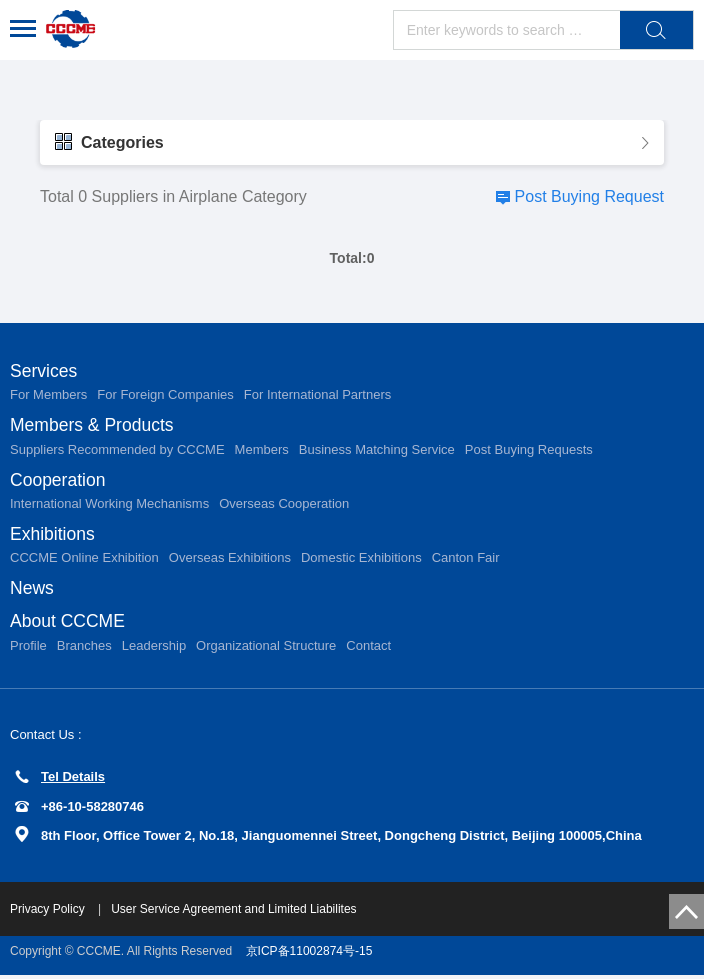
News (32, 591)
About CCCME (69, 625)
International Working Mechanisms (109, 505)
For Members (48, 395)
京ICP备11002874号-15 (309, 955)
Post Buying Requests (529, 450)
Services (44, 371)
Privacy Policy (49, 913)
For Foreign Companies (165, 395)
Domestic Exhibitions (361, 560)
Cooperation (59, 481)
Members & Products (94, 426)
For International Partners (317, 395)
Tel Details (60, 781)
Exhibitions (53, 536)
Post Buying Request (589, 196)
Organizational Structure (266, 649)
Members (262, 450)
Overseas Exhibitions (230, 560)
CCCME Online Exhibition (84, 560)
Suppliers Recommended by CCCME (117, 450)
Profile (28, 649)
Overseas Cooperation (284, 505)
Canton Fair (466, 560)
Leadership (154, 649)
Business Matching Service (377, 450)
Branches (84, 649)
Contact (368, 649)
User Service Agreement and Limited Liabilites (233, 913)
